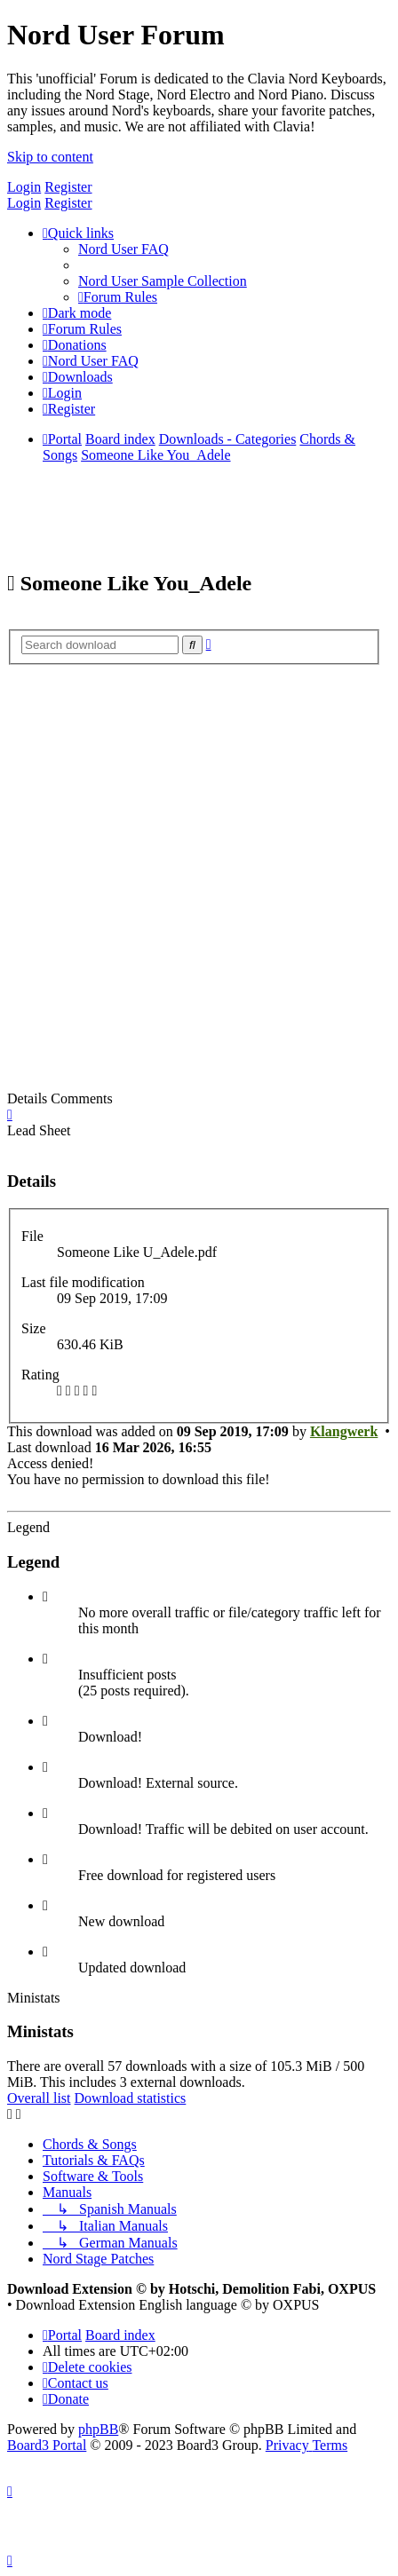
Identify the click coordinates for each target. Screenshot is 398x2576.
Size (33, 1328)
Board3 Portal (46, 2445)
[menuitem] (123, 249)
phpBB (98, 2429)
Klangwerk (344, 1431)
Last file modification (83, 1282)
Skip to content (50, 156)
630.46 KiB (90, 1344)
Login (24, 186)
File (32, 1236)
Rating (40, 1374)
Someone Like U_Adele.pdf (137, 1252)
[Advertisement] (199, 883)
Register (68, 186)
